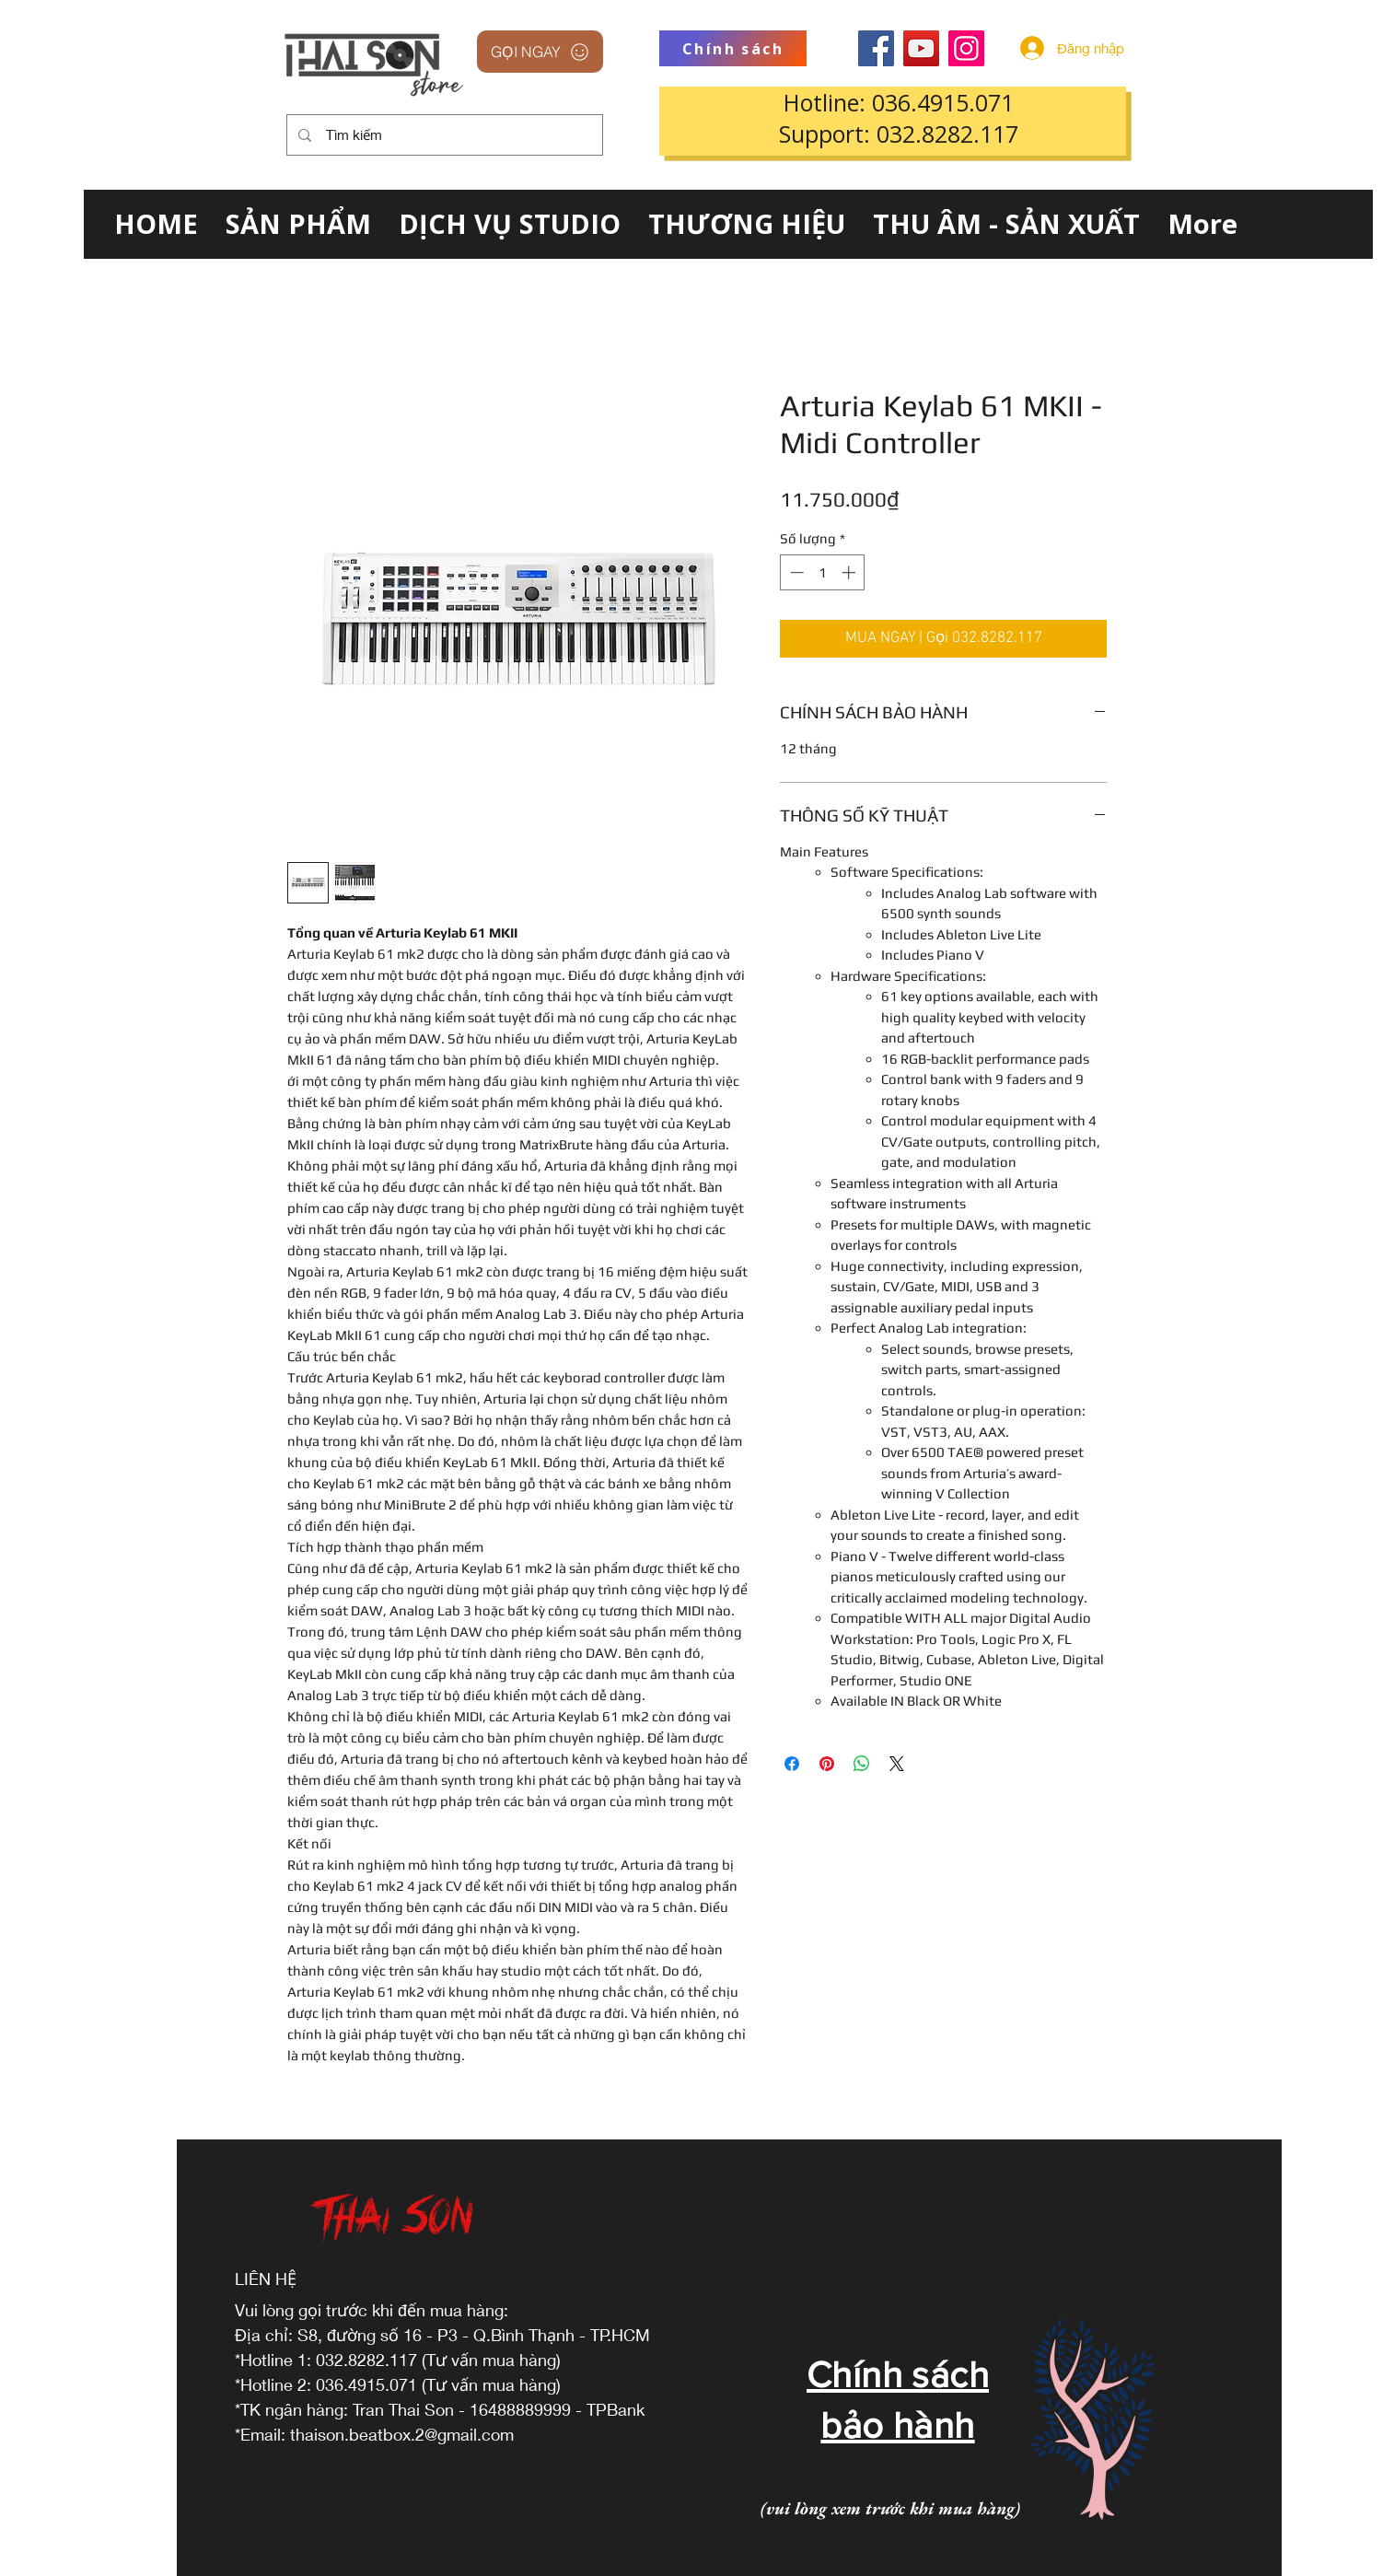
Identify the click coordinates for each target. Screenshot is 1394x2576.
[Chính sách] (733, 48)
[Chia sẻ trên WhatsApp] (862, 1764)
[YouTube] (921, 48)
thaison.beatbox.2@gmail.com (402, 2434)
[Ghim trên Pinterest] (827, 1764)
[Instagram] (966, 48)
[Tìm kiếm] (442, 135)
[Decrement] (795, 572)
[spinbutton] (822, 572)
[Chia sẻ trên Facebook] (792, 1764)
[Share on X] (897, 1764)
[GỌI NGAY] (540, 51)
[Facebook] (876, 48)
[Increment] (850, 572)
